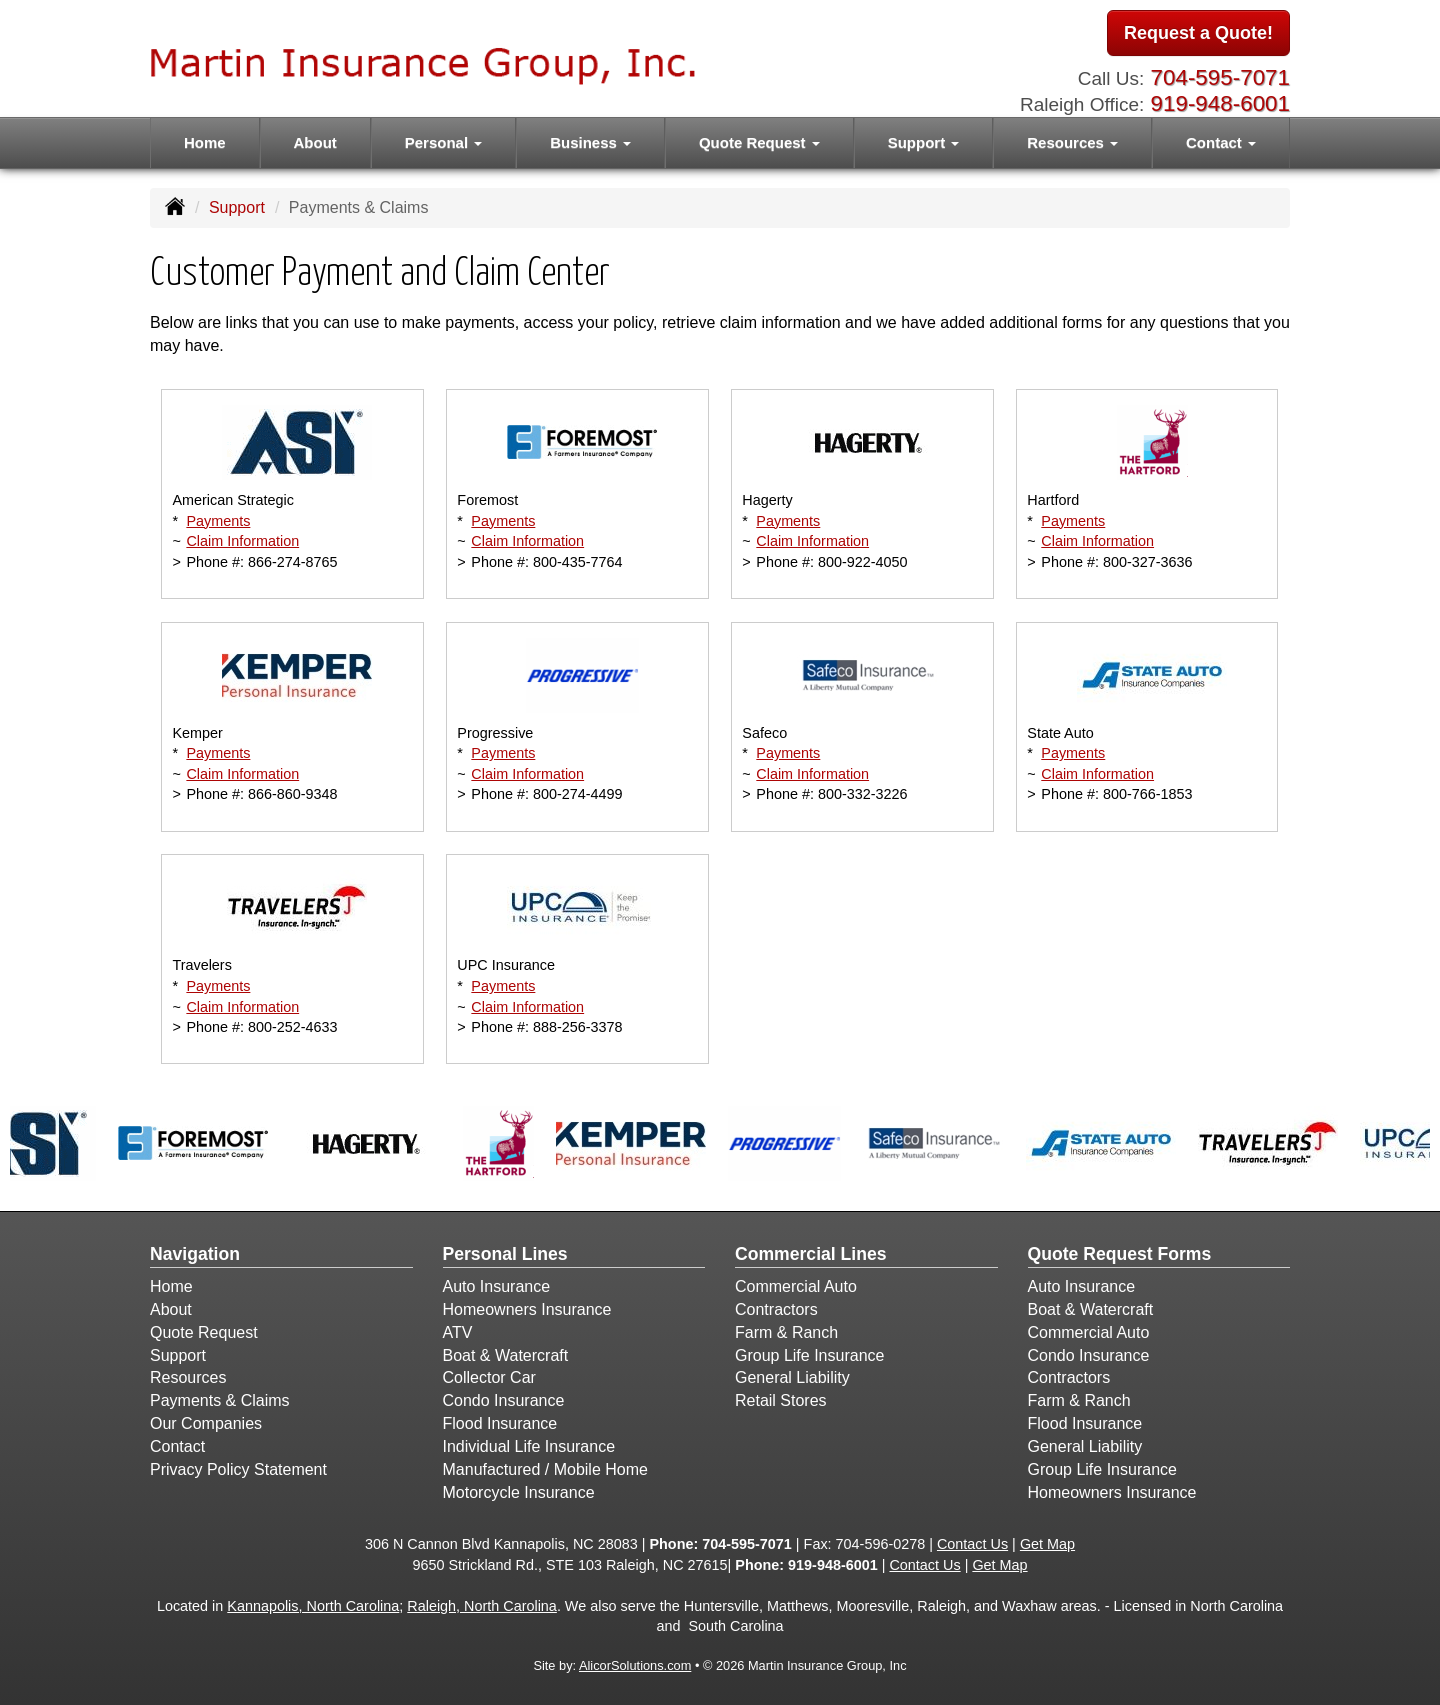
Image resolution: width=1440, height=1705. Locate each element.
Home (205, 142)
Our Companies (206, 1423)
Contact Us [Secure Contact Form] (972, 1544)
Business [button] (590, 142)
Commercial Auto (796, 1286)
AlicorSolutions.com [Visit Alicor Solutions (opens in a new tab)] (635, 1665)
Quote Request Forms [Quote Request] (1120, 1254)
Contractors (776, 1309)
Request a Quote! (1198, 33)
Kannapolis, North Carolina (313, 1606)
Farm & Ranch (786, 1332)
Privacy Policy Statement (238, 1469)
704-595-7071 (1220, 77)
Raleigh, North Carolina (482, 1606)
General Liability (792, 1377)
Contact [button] (1221, 142)
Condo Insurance (504, 1400)
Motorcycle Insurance (519, 1492)
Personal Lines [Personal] (505, 1254)
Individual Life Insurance (529, 1446)
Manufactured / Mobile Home (545, 1469)
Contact (177, 1446)
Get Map (1047, 1544)
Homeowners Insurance (527, 1309)
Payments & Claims (220, 1400)
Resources (188, 1377)
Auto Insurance (497, 1286)
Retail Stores (781, 1400)
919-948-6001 (1220, 103)
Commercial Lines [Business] (811, 1254)
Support (237, 207)
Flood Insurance (500, 1423)
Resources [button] (1072, 142)
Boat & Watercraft (506, 1355)
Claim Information (242, 541)
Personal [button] (444, 142)
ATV (458, 1332)
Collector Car (489, 1377)
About (315, 142)
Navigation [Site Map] (195, 1254)
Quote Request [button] (759, 142)
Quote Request (204, 1332)
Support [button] (924, 142)
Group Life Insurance (809, 1355)
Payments (218, 521)
